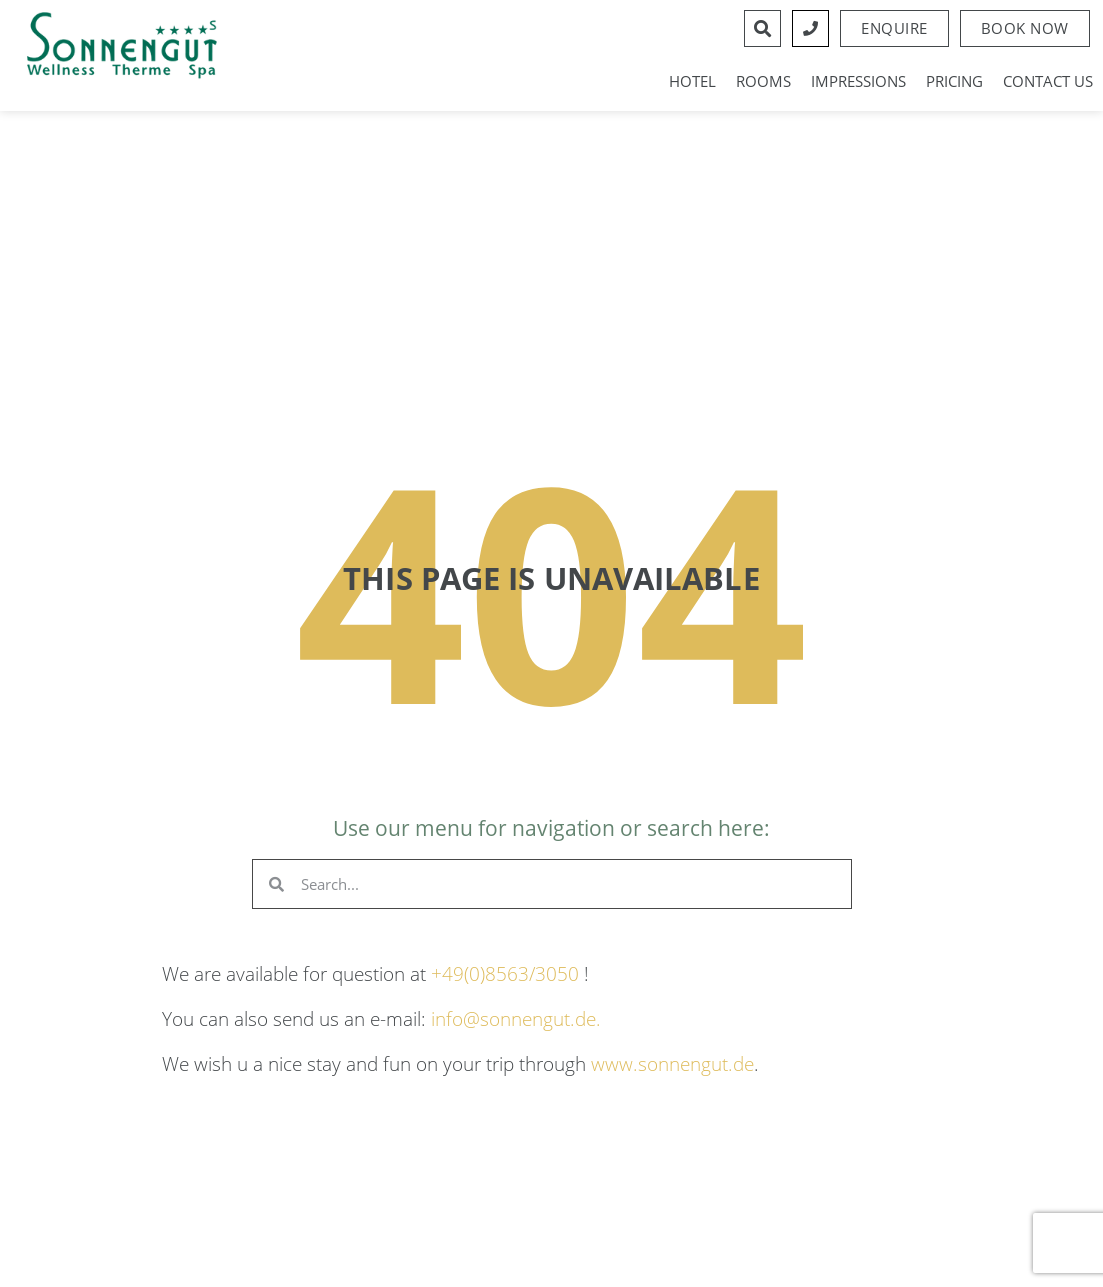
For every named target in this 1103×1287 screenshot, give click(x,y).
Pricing (954, 81)
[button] (1025, 28)
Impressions (858, 81)
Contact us (1048, 81)
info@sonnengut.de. (516, 1018)
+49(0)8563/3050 (505, 973)
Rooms (763, 81)
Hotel (692, 81)
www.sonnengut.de (672, 1063)
